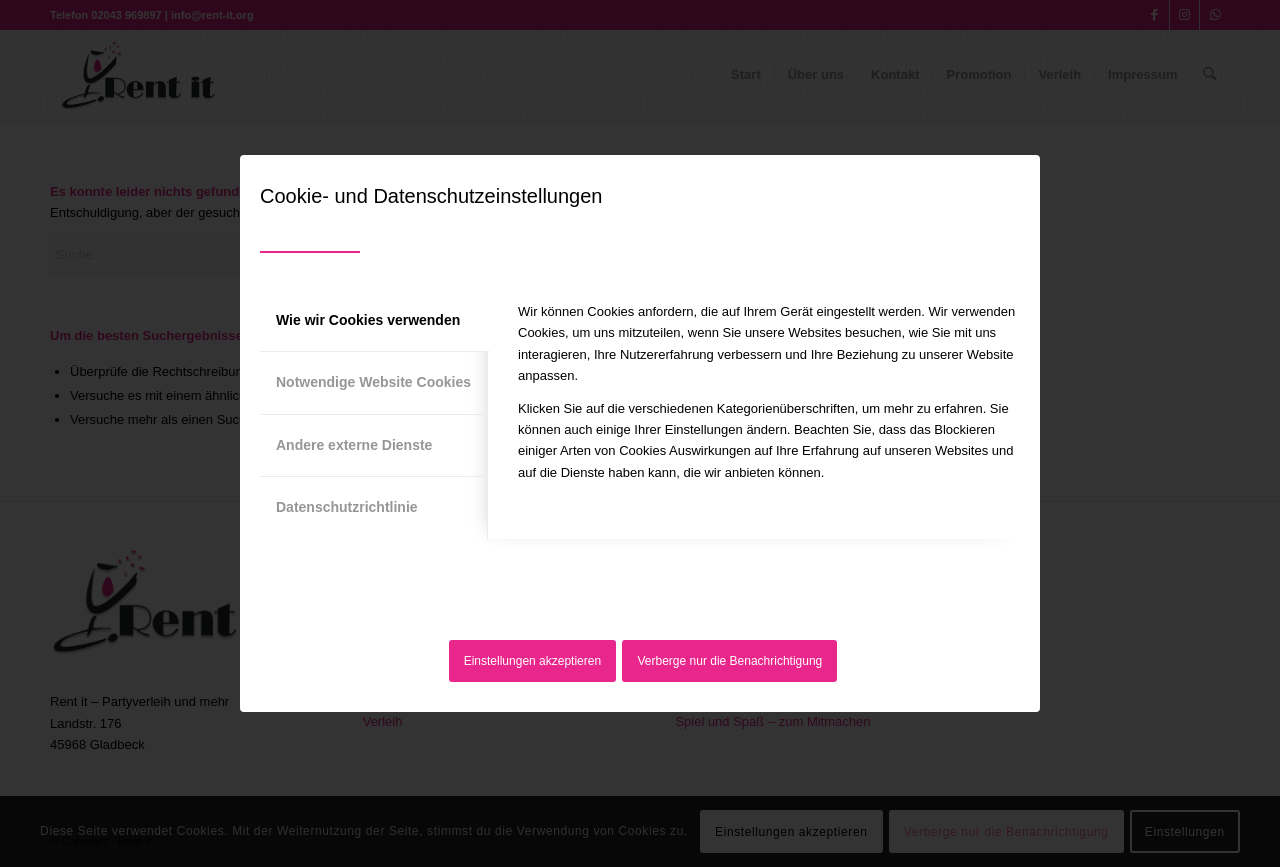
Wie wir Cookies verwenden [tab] (368, 320)
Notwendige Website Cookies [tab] (373, 382)
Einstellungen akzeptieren (532, 661)
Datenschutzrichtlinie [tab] (347, 507)
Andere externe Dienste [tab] (354, 445)
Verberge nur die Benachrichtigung (730, 661)
